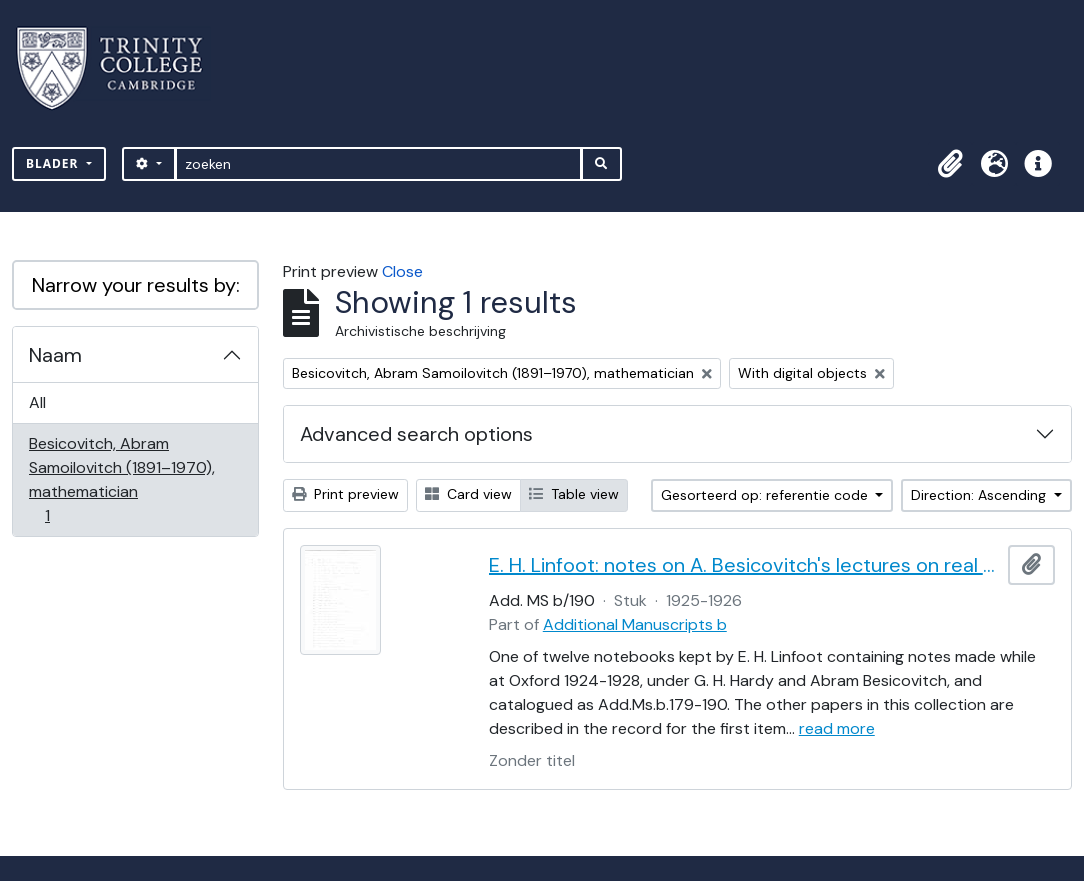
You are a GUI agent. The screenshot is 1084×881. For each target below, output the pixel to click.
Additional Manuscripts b (635, 624)
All (37, 402)
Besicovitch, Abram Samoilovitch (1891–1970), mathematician (121, 479)
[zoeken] (378, 164)
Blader (54, 163)
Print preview (345, 494)
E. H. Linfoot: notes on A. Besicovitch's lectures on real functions (744, 565)
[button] (950, 164)
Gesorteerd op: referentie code (766, 495)
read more (837, 728)
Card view (468, 494)
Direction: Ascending (980, 495)
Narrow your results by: (136, 285)
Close (402, 271)
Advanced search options (416, 434)
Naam (55, 355)
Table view (574, 494)
